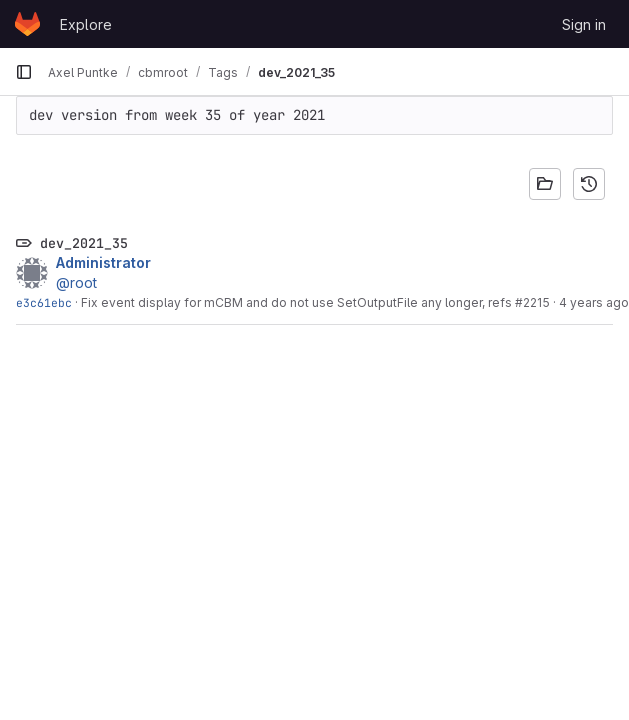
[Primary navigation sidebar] (24, 72)
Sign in (584, 24)
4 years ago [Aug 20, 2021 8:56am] (594, 302)
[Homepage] (27, 24)
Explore (86, 24)
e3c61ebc (44, 302)
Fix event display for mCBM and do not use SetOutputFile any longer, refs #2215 (315, 302)
